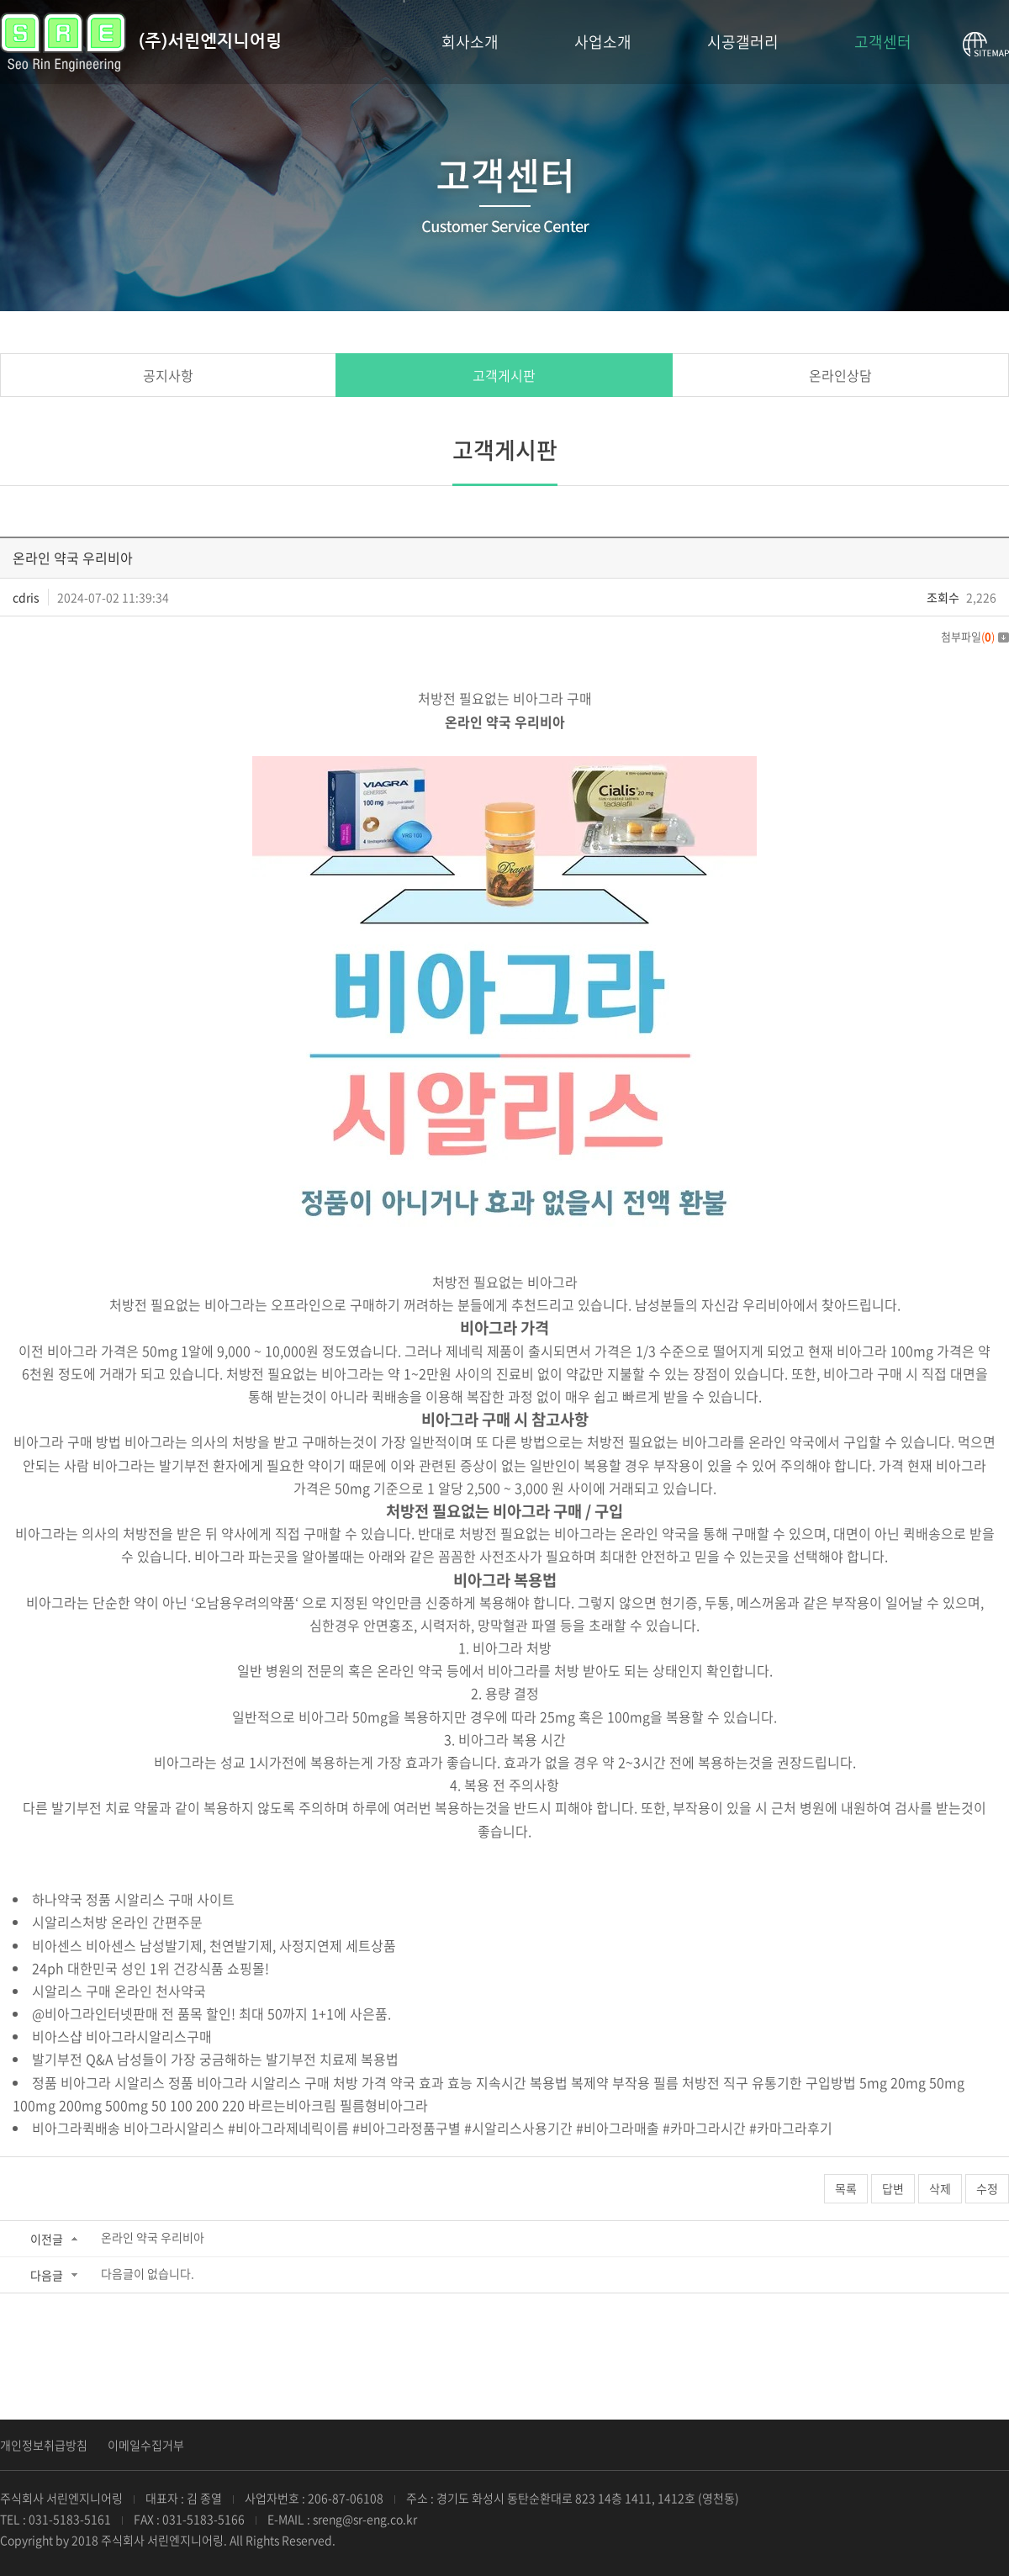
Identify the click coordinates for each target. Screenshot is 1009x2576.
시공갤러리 (743, 41)
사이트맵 (986, 45)
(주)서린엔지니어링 (140, 42)
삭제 (940, 2188)
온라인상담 (840, 375)
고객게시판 (504, 375)
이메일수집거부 (146, 2444)
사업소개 (602, 41)
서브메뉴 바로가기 (0, 0)
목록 (846, 2188)
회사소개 (470, 41)
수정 (987, 2188)
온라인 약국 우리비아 (152, 2237)
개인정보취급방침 (43, 2444)
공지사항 (168, 375)
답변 (893, 2188)
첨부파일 (975, 636)
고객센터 (882, 41)
